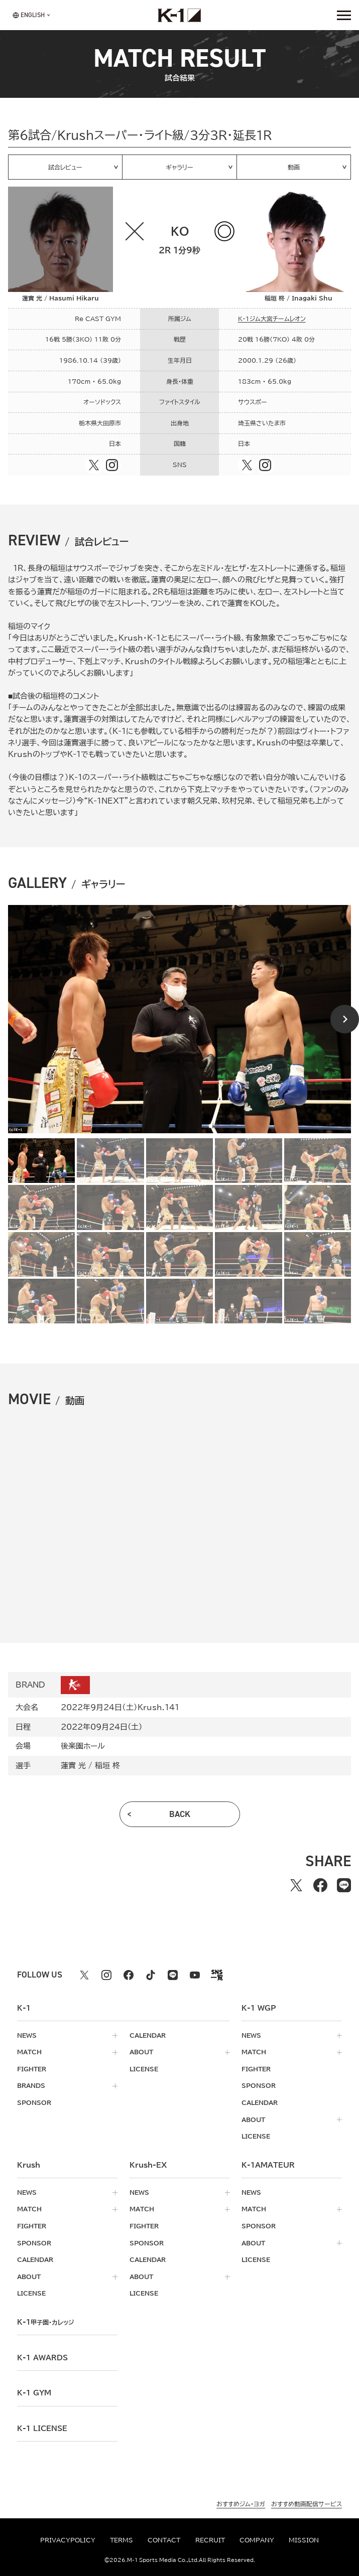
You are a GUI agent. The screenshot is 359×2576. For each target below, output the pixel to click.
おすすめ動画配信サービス (306, 2504)
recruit (210, 2540)
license (144, 2069)
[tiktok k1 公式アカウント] (151, 1975)
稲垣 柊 (107, 1765)
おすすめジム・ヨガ (240, 2504)
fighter (31, 2069)
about (141, 2052)
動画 (294, 167)
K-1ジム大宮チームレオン (272, 319)
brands (31, 2085)
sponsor (34, 2102)
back (179, 1814)
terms (121, 2540)
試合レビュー (65, 167)
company (257, 2540)
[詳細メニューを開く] (344, 15)
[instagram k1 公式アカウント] (106, 1975)
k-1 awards (42, 2357)
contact (164, 2540)
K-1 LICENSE (42, 2428)
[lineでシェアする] (343, 1885)
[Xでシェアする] (296, 1885)
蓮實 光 (73, 1765)
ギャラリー (179, 167)
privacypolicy (67, 2540)
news (27, 2035)
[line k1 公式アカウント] (173, 1975)
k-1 (45, 2322)
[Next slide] (344, 1019)
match (29, 2052)
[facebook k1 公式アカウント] (128, 1975)
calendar (148, 2035)
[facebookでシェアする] (320, 1885)
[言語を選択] (29, 15)
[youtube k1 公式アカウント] (195, 1975)
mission (304, 2540)
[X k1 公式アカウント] (84, 1975)
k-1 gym (34, 2392)
